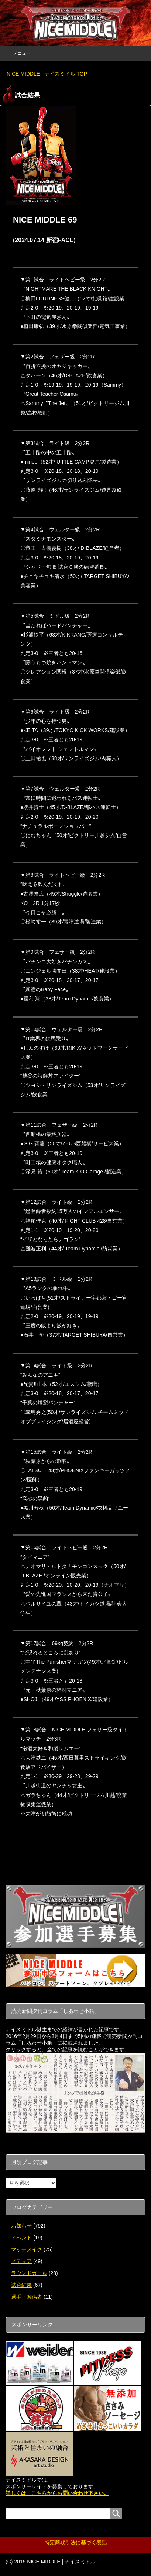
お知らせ (21, 2226)
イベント (21, 2238)
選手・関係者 (26, 2297)
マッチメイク (26, 2249)
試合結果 (21, 2285)
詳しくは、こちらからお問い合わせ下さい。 (57, 2493)
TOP (47, 74)
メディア (21, 2261)
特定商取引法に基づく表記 (76, 2542)
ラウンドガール (29, 2273)
